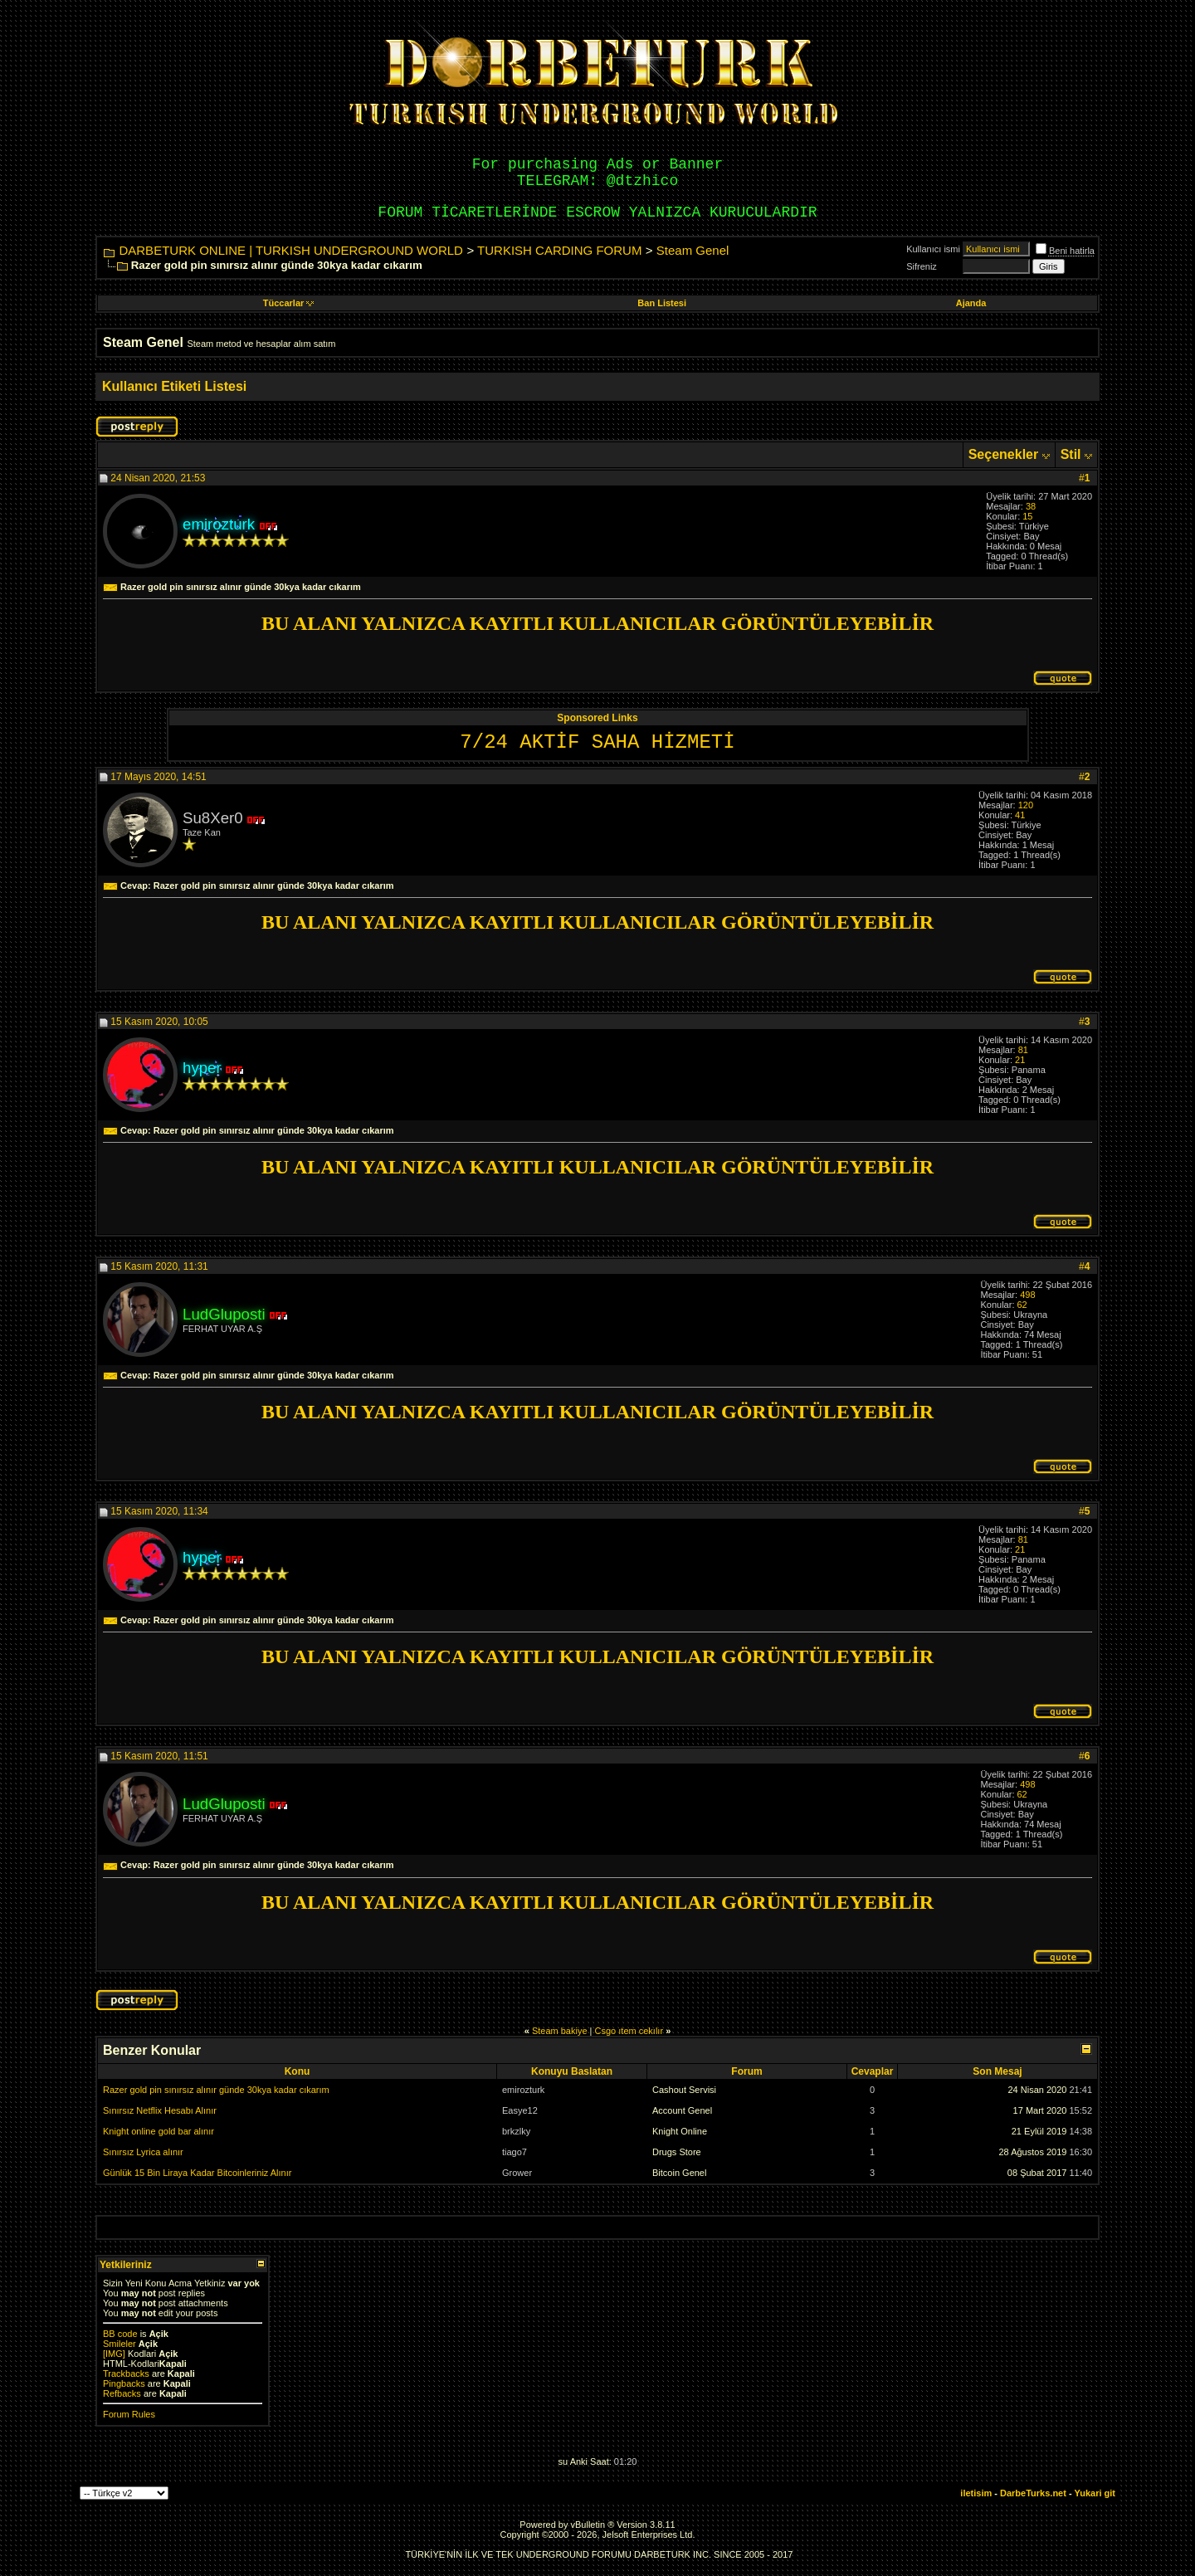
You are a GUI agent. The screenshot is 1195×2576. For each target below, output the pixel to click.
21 (1020, 1060)
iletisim (976, 2493)
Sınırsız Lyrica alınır (143, 2152)
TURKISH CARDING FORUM (559, 250)
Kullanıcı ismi (933, 249)
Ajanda (971, 303)
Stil (1071, 454)
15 (1027, 516)
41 (1020, 815)
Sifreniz (921, 266)
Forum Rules (129, 2414)
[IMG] (114, 2354)
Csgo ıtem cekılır (629, 2031)
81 (1023, 1050)
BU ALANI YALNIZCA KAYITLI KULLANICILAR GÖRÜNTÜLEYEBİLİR (597, 623)
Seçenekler (1003, 454)
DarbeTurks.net (1033, 2493)
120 (1025, 805)
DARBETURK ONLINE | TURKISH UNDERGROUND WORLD (291, 250)
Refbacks (122, 2393)
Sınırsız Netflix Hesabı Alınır (160, 2110)
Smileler (119, 2344)
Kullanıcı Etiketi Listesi (174, 386)
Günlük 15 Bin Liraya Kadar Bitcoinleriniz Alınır (197, 2173)
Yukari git (1094, 2493)
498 (1027, 1295)
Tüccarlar (289, 303)
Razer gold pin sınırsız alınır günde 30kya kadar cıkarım (216, 2090)
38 (1031, 506)
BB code (120, 2334)
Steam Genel (692, 250)
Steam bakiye (560, 2031)
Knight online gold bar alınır (158, 2131)
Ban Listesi (661, 303)
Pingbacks (124, 2383)
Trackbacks (126, 2373)
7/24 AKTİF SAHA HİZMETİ (597, 742)
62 (1022, 1305)
